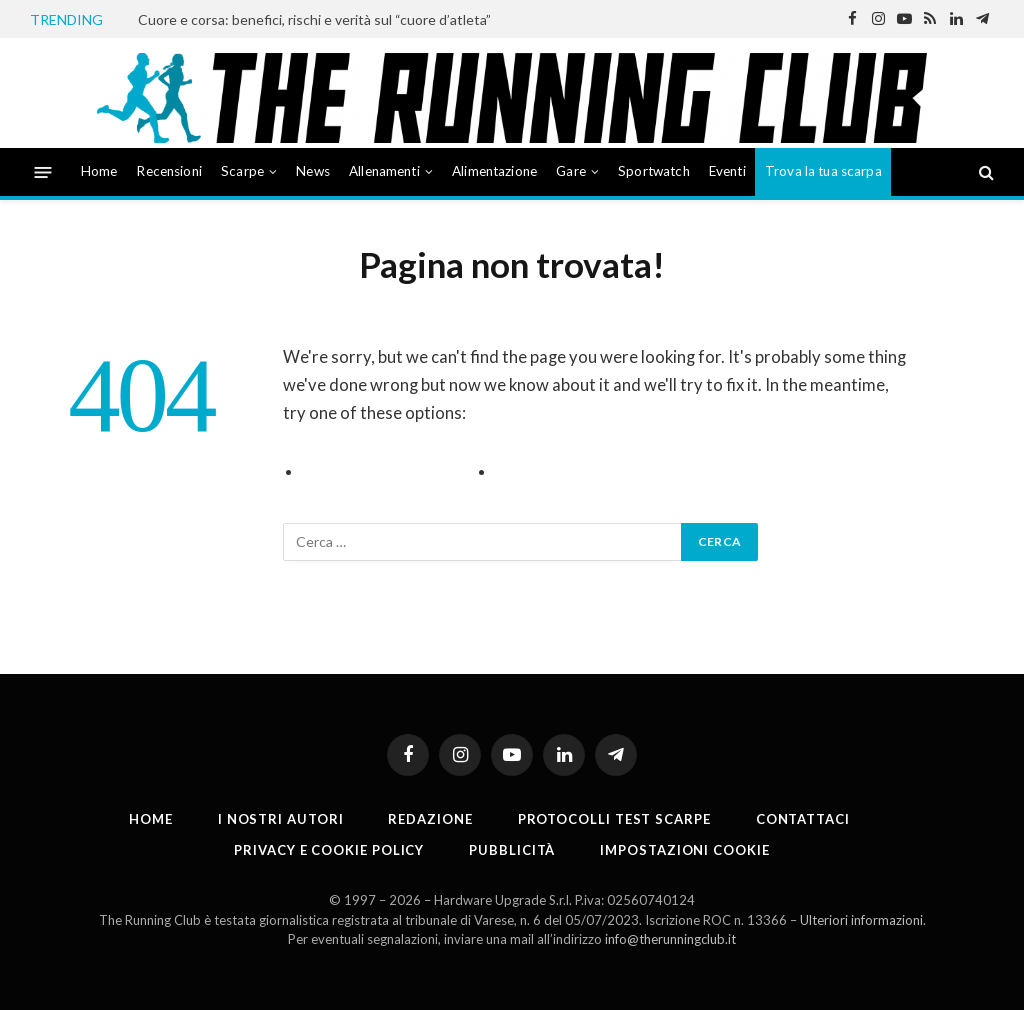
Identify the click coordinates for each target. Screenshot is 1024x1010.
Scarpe (242, 171)
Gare (571, 171)
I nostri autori (281, 819)
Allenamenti (384, 171)
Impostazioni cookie (684, 850)
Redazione (430, 819)
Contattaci (803, 819)
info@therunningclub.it (670, 939)
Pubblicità (512, 850)
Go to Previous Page (382, 472)
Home (99, 171)
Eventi (727, 171)
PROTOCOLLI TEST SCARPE (614, 819)
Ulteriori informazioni (861, 920)
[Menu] (43, 171)
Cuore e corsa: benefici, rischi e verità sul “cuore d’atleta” (314, 19)
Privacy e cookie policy (329, 850)
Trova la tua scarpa (823, 171)
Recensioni (169, 171)
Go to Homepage (561, 472)
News (313, 171)
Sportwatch (654, 171)
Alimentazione (494, 171)
